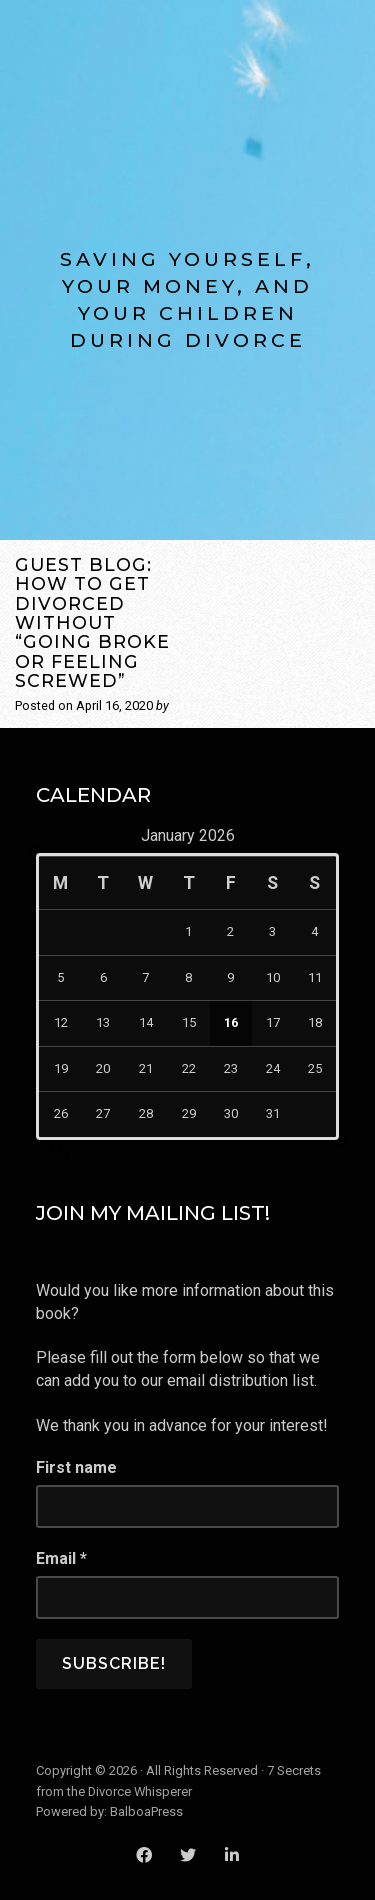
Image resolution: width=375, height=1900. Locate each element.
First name (76, 1467)
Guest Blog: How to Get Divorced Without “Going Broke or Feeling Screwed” (92, 622)
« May (57, 1152)
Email (61, 1558)
